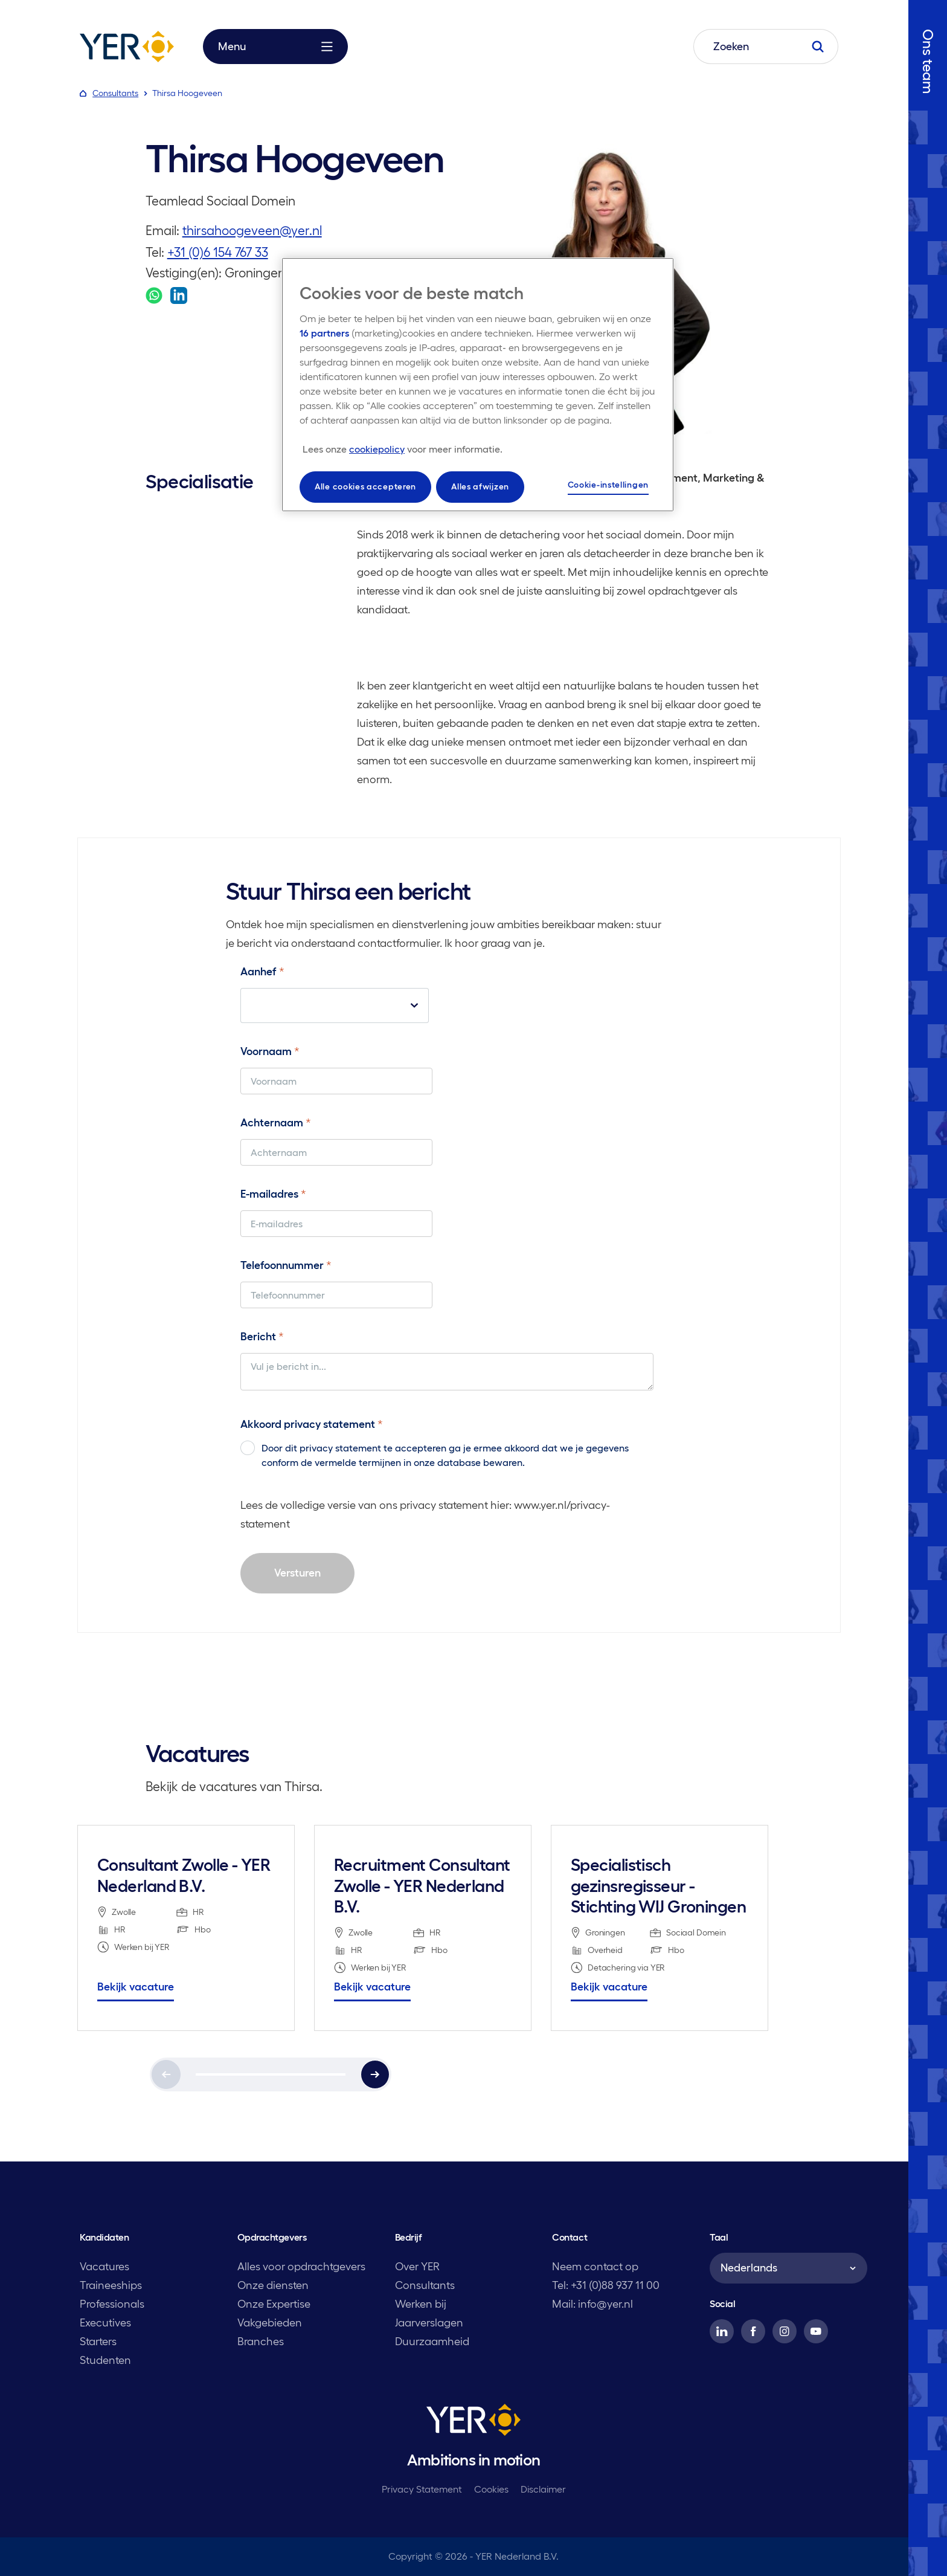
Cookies (491, 2489)
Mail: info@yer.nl (592, 2304)
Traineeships (111, 2285)
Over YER (417, 2267)
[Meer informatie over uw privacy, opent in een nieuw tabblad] (402, 449)
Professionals (112, 2304)
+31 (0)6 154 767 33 (217, 252)
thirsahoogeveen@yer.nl (252, 230)
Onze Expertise (273, 2304)
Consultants (425, 2285)
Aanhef (262, 972)
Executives (105, 2323)
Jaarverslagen (429, 2323)
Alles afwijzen (480, 486)
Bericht (262, 1337)
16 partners (324, 333)
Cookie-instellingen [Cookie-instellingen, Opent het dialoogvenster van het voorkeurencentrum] (608, 484)
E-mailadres (273, 1194)
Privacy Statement (422, 2489)
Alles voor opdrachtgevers (301, 2267)
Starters (98, 2342)
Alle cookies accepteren (365, 486)
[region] (477, 384)
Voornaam (270, 1051)
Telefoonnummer (286, 1265)
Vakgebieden (269, 2323)
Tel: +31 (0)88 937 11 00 (606, 2285)
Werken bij (420, 2304)
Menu (275, 46)
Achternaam (275, 1123)
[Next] (375, 2074)
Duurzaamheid (432, 2342)
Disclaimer (543, 2489)
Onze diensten (273, 2285)
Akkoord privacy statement (311, 1424)
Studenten (105, 2360)
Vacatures (104, 2267)
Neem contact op (595, 2267)
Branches (260, 2342)
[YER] (473, 2422)
